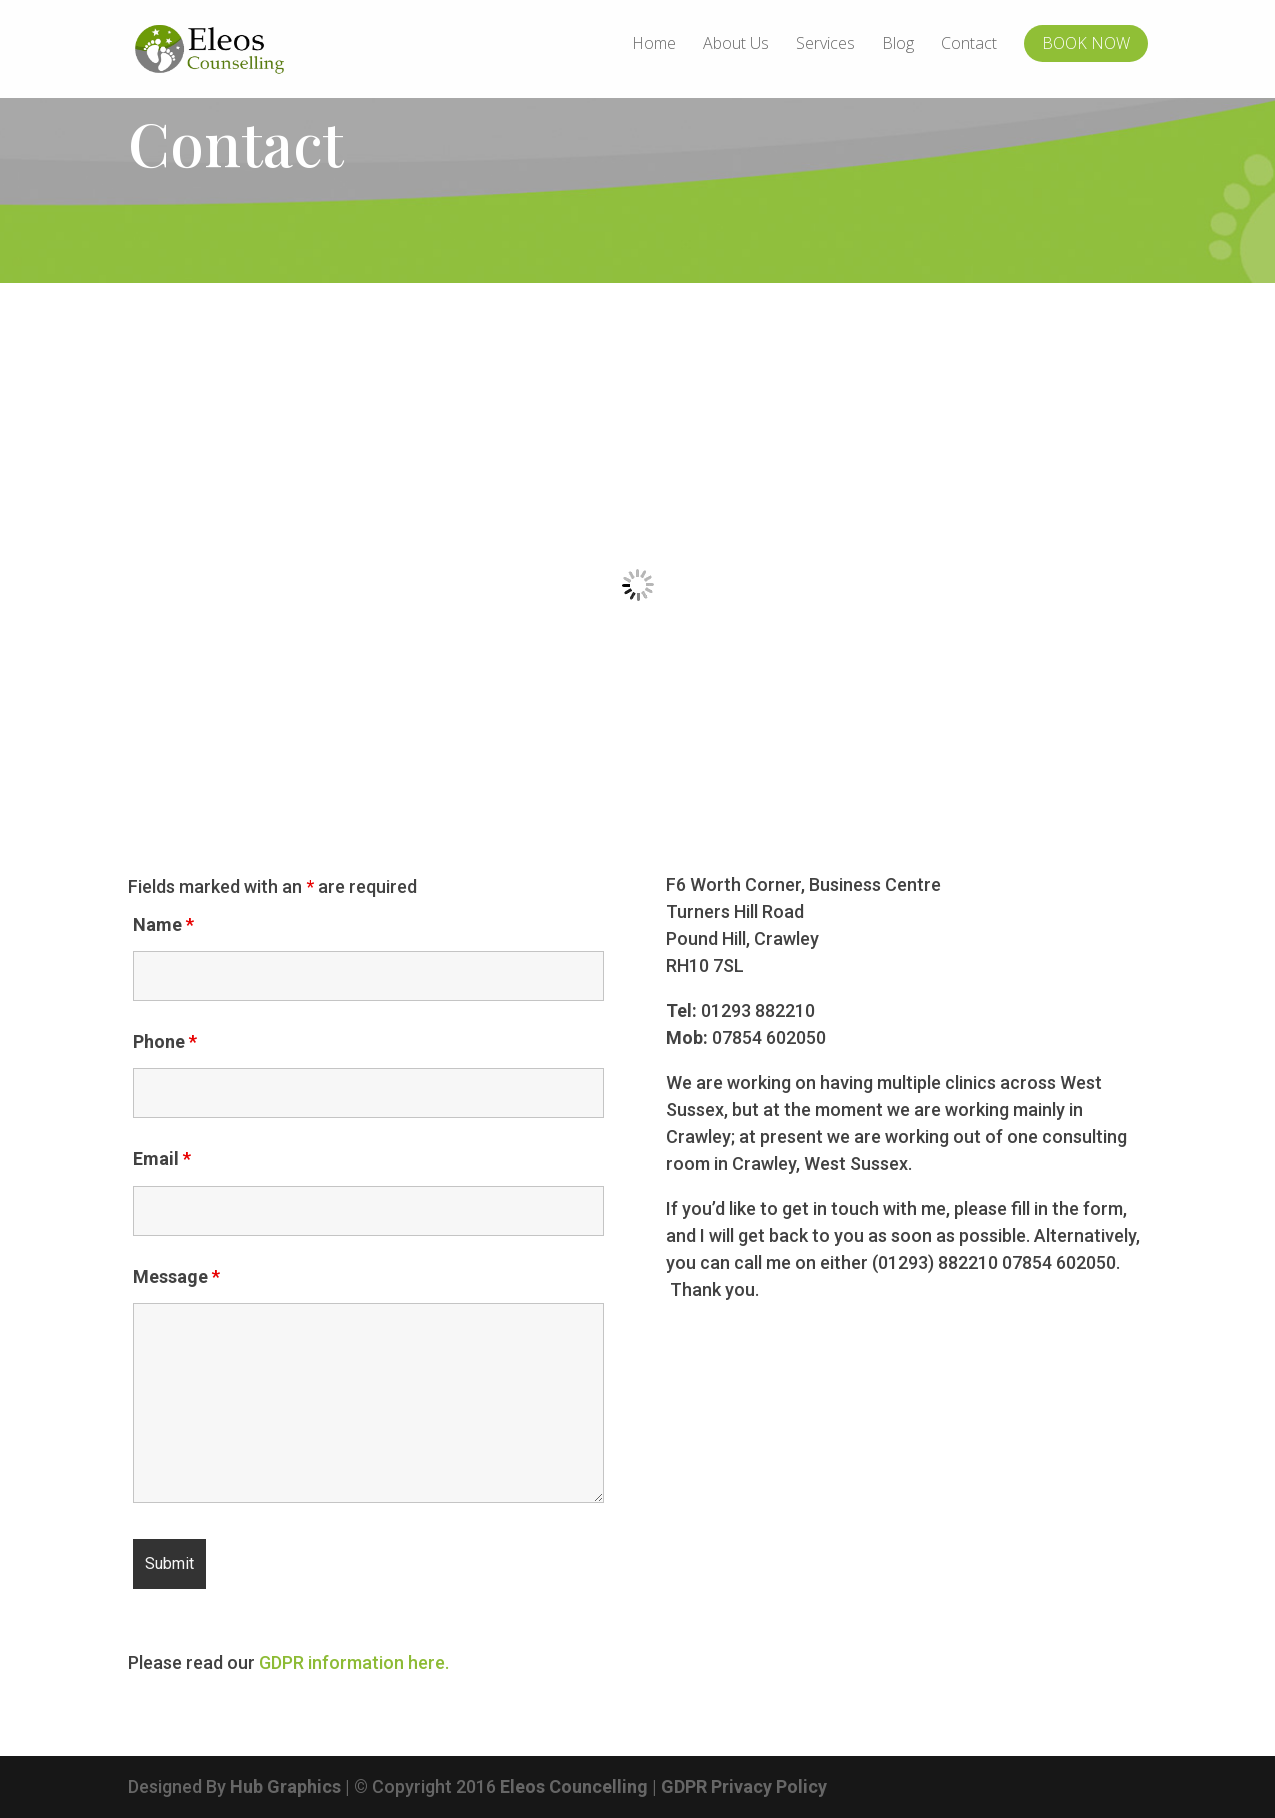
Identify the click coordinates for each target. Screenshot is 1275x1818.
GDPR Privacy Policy (744, 1786)
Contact (969, 45)
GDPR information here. (354, 1662)
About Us (736, 45)
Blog (898, 45)
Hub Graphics (285, 1786)
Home (654, 45)
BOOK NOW (1086, 43)
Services (825, 45)
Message (176, 1276)
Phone (165, 1041)
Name (163, 924)
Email (162, 1158)
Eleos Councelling (574, 1786)
